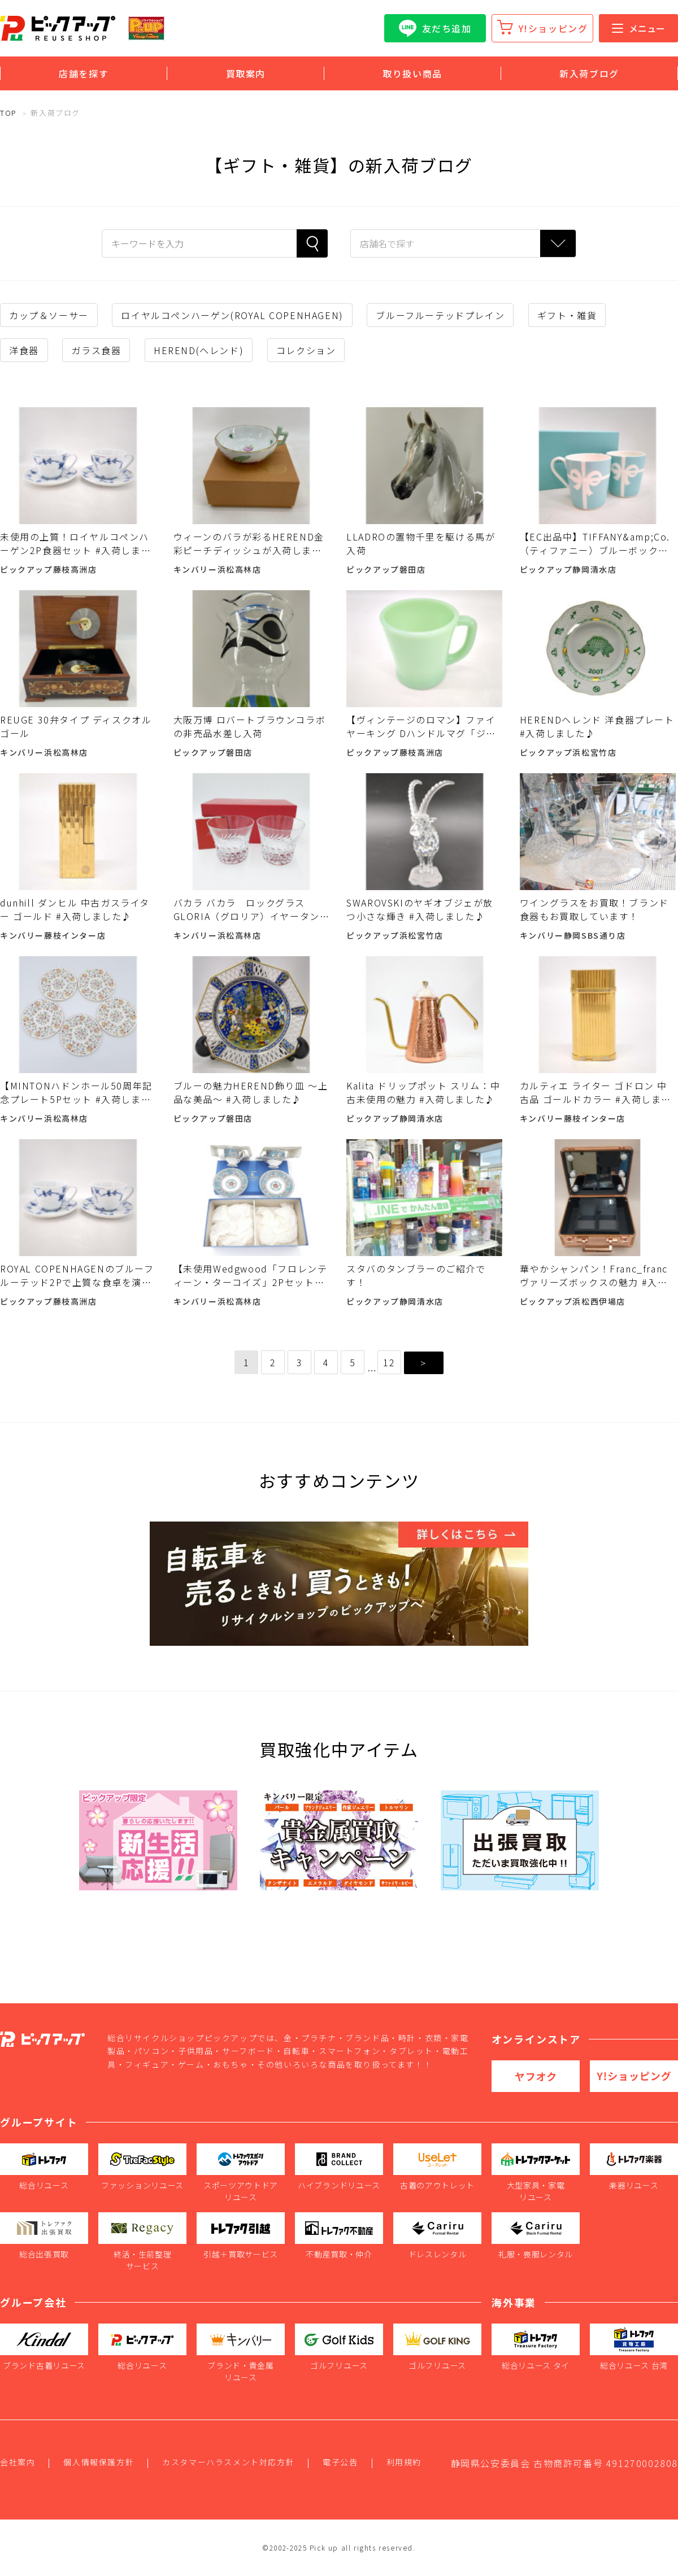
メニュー (638, 28)
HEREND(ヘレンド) (199, 350)
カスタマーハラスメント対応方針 (228, 2462)
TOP (8, 112)
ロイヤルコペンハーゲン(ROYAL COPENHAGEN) (232, 315)
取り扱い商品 (412, 73)
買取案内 (246, 73)
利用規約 (403, 2462)
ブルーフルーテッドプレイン (440, 315)
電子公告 (340, 2462)
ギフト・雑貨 (567, 315)
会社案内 (17, 2462)
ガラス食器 (96, 350)
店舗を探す (83, 73)
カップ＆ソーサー (49, 315)
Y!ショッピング (553, 28)
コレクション (306, 350)
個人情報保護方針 (98, 2462)
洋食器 (24, 350)
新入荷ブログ (589, 73)
